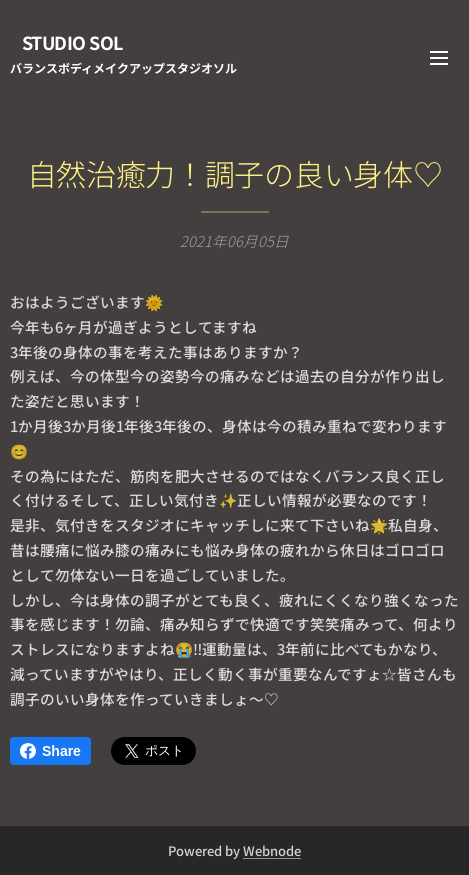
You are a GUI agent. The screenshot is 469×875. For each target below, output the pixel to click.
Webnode (272, 850)
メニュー (439, 58)
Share (50, 751)
